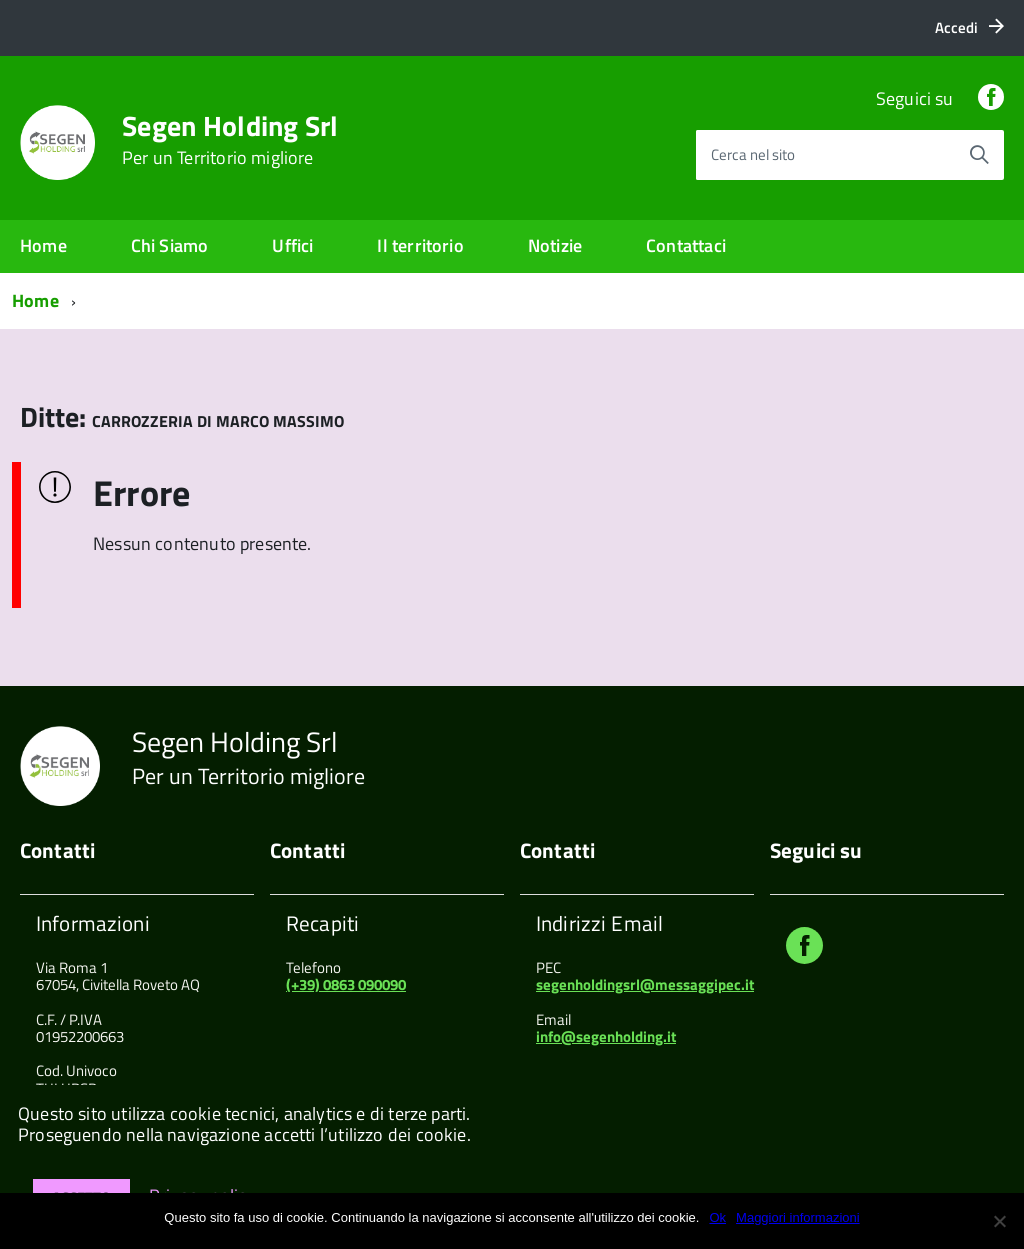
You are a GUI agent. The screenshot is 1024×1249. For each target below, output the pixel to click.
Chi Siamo (170, 245)
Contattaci (686, 245)
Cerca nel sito (753, 154)
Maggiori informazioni (798, 1217)
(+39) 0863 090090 (346, 984)
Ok (717, 1217)
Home (43, 245)
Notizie (555, 245)
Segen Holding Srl (230, 140)
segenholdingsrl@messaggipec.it (645, 984)
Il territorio (420, 245)
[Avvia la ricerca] (979, 155)
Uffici (292, 245)
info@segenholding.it (606, 1036)
